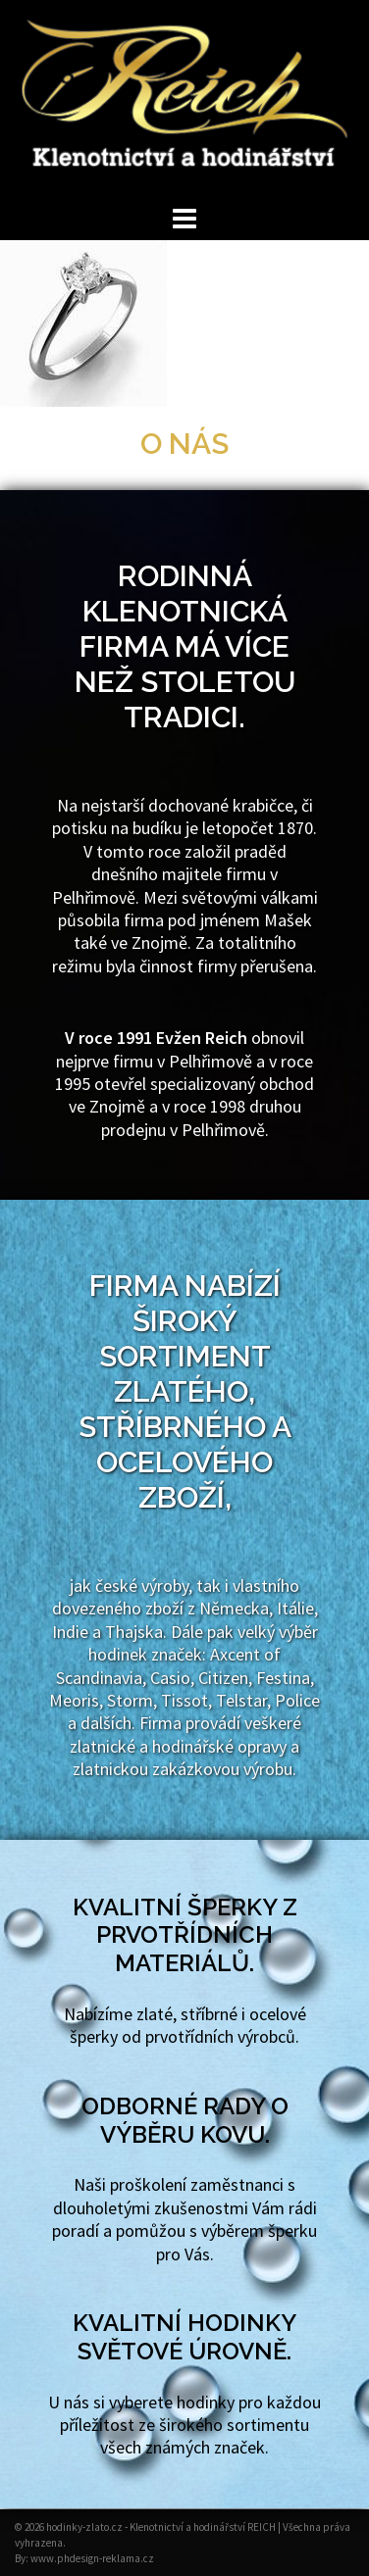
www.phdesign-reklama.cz (92, 2558)
